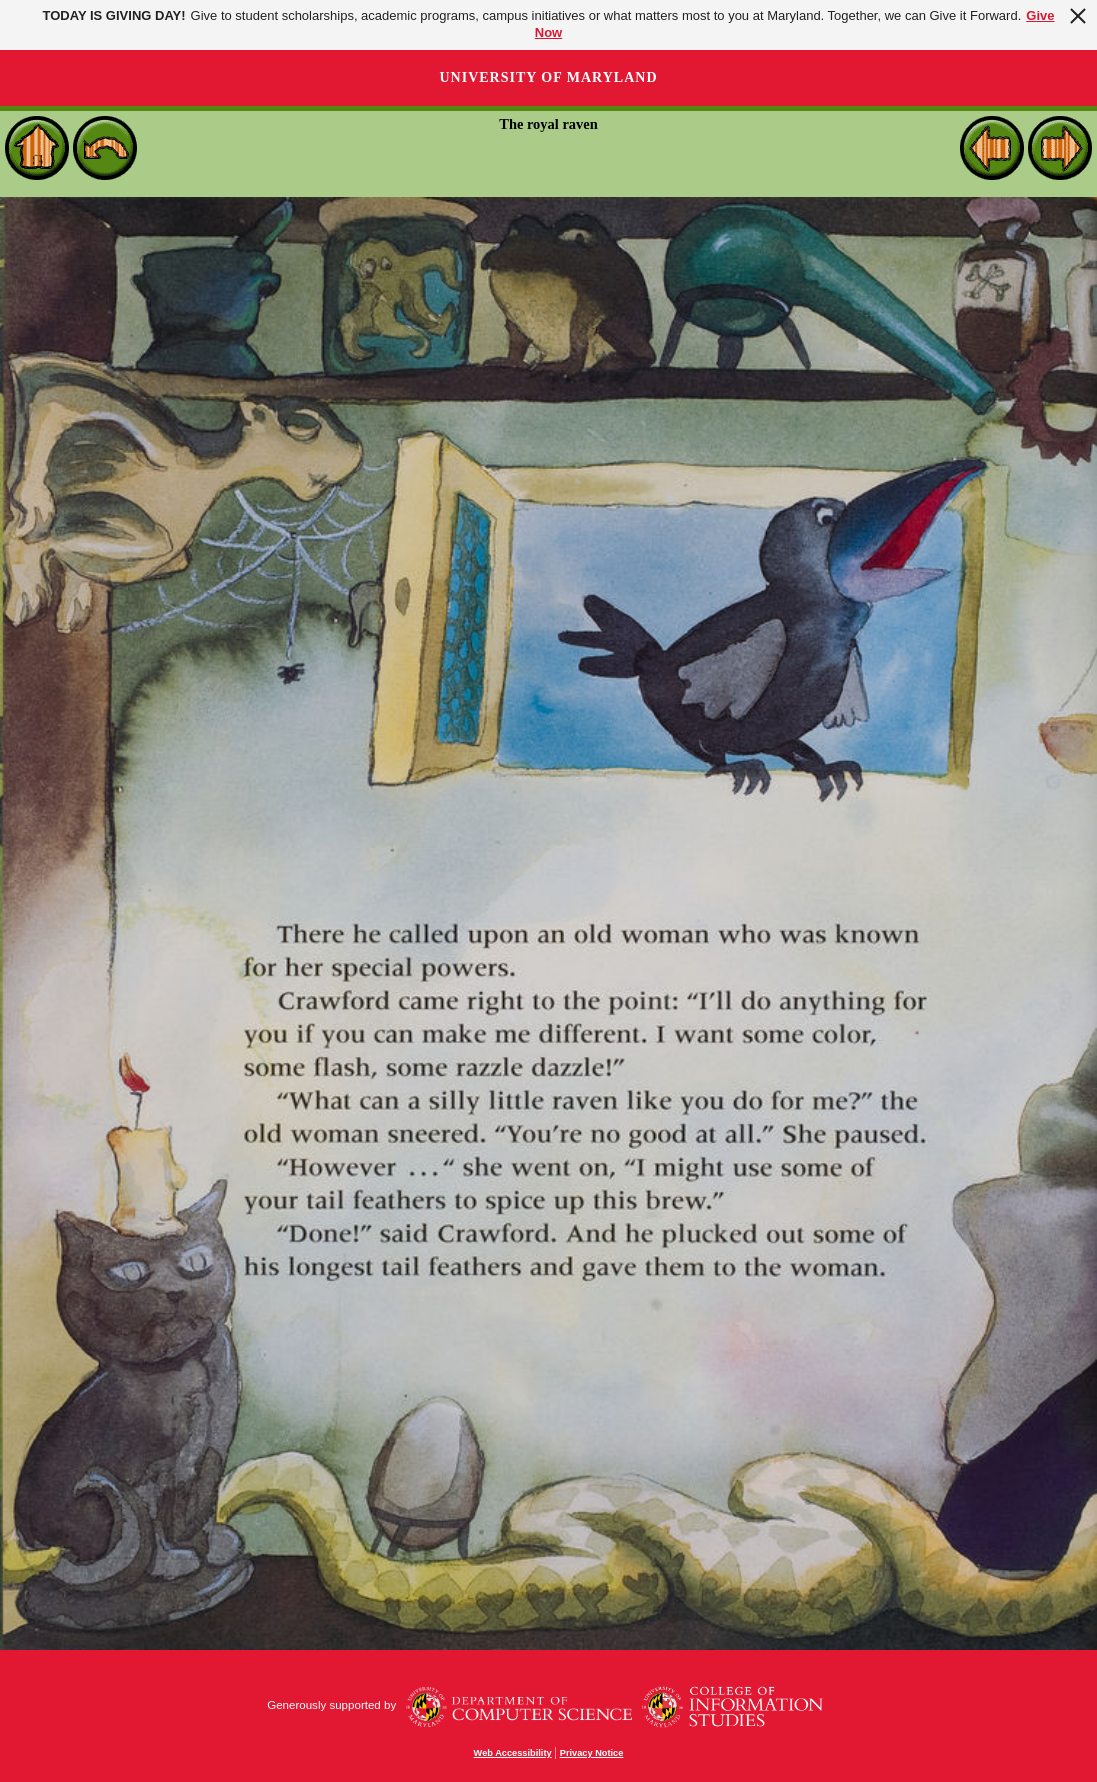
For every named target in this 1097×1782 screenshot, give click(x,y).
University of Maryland (548, 77)
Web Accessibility (513, 1753)
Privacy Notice (592, 1753)
